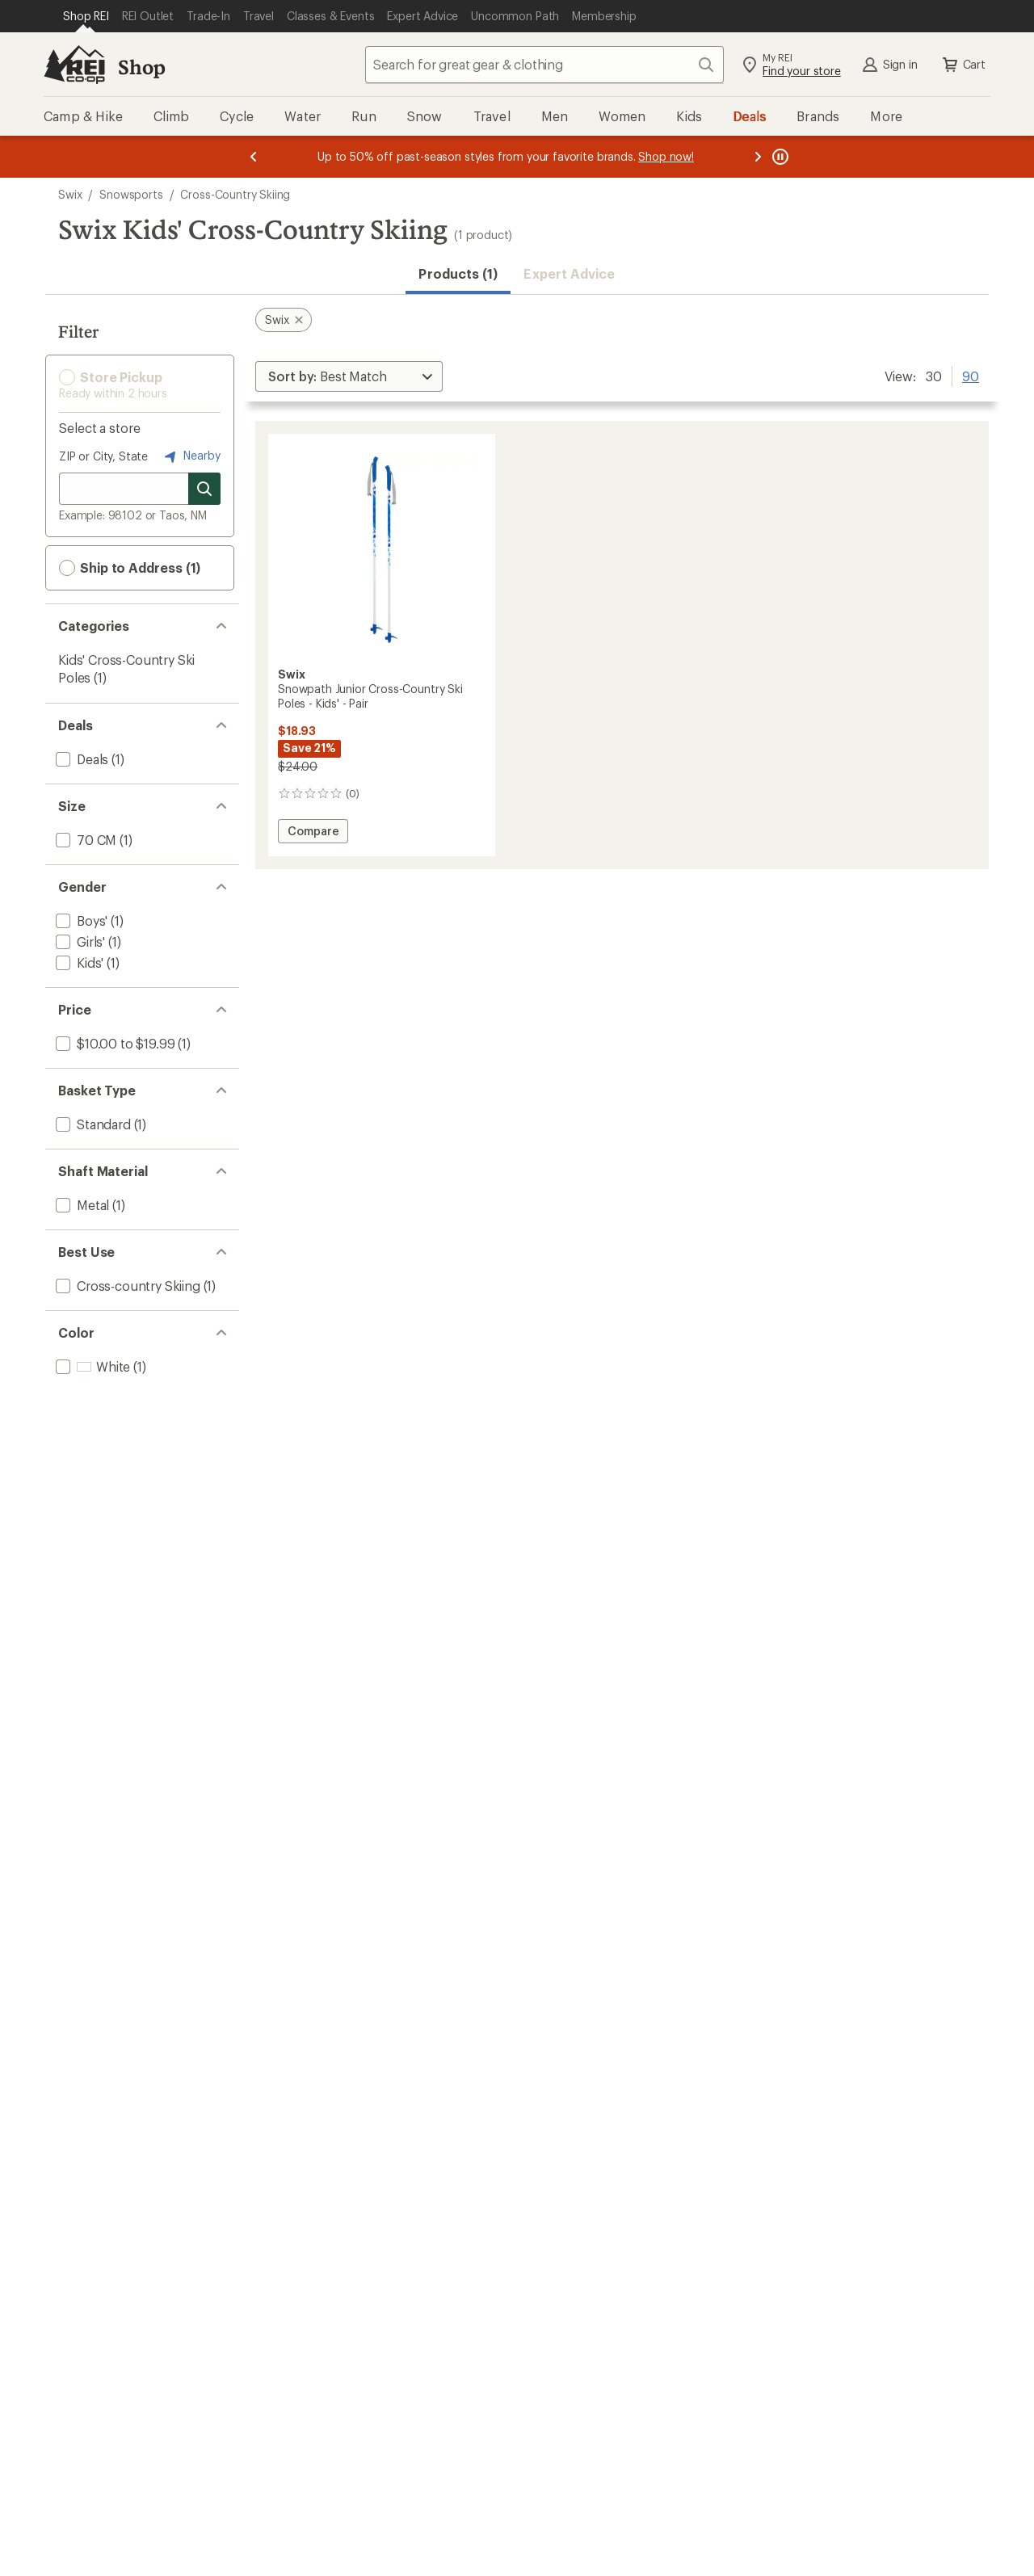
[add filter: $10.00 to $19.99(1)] (113, 1043)
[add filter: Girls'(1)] (79, 941)
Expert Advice (569, 273)
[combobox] (544, 64)
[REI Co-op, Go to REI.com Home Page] (74, 64)
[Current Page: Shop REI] (86, 16)
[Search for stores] (204, 489)
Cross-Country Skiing (235, 194)
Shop (141, 66)
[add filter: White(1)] (91, 1366)
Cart (963, 64)
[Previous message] (253, 156)
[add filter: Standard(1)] (92, 1124)
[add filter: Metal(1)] (81, 1204)
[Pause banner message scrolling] (778, 156)
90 (970, 375)
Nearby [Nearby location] (191, 456)
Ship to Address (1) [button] (129, 568)
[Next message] (757, 156)
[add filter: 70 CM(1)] (84, 839)
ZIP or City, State (103, 456)
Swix (70, 194)
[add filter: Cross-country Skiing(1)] (126, 1285)
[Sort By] (349, 376)
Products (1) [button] (458, 273)
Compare (315, 833)
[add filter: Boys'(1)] (80, 920)
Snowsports (130, 194)
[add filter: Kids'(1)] (78, 962)
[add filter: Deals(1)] (80, 759)
